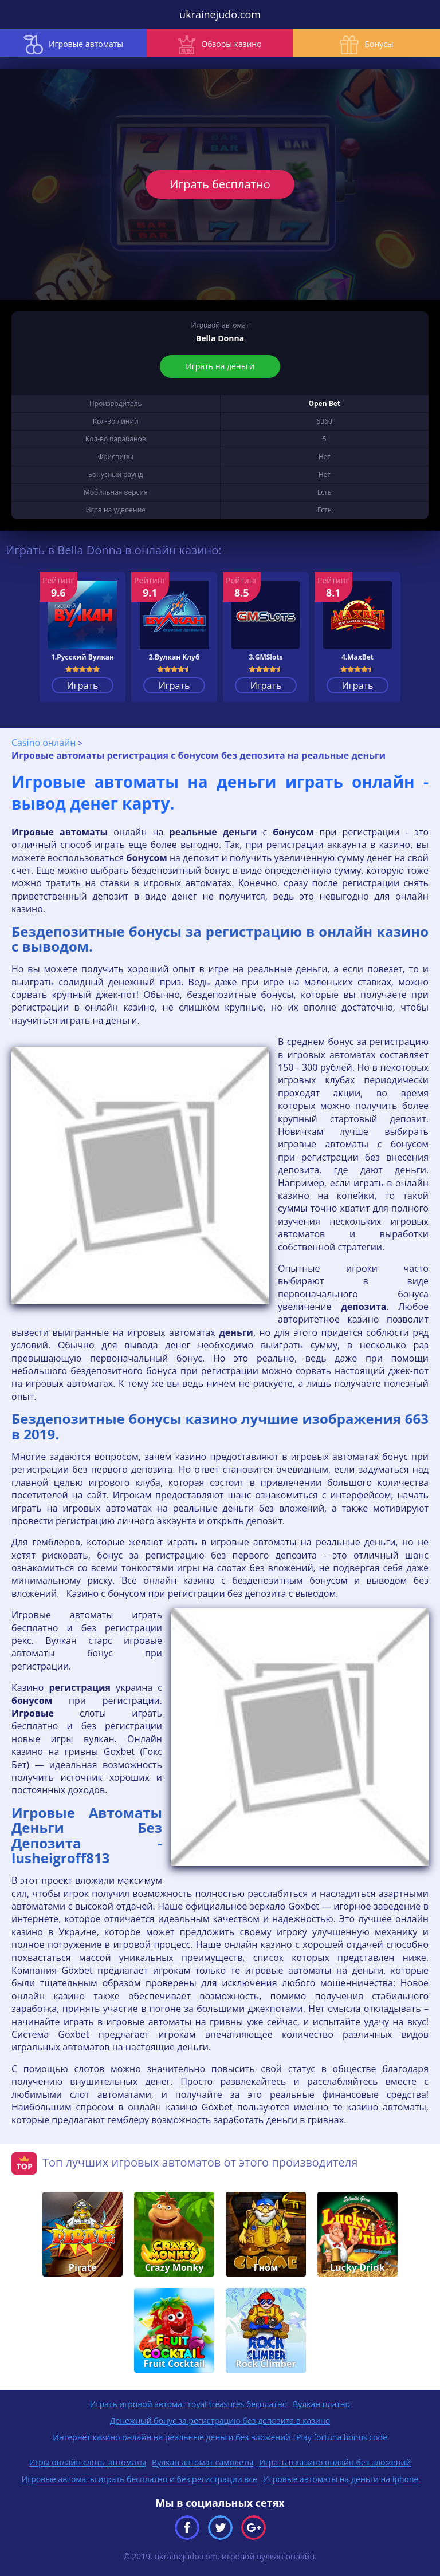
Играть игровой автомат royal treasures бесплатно (188, 2404)
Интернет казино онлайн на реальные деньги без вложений (171, 2437)
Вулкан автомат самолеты (202, 2462)
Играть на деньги (220, 366)
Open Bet (324, 403)
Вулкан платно (321, 2404)
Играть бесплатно (220, 184)
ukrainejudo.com (220, 14)
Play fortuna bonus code (341, 2437)
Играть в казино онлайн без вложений (335, 2462)
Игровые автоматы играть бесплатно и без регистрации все (139, 2479)
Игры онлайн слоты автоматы (87, 2462)
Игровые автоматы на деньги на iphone (341, 2479)
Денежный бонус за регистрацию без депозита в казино (220, 2420)
